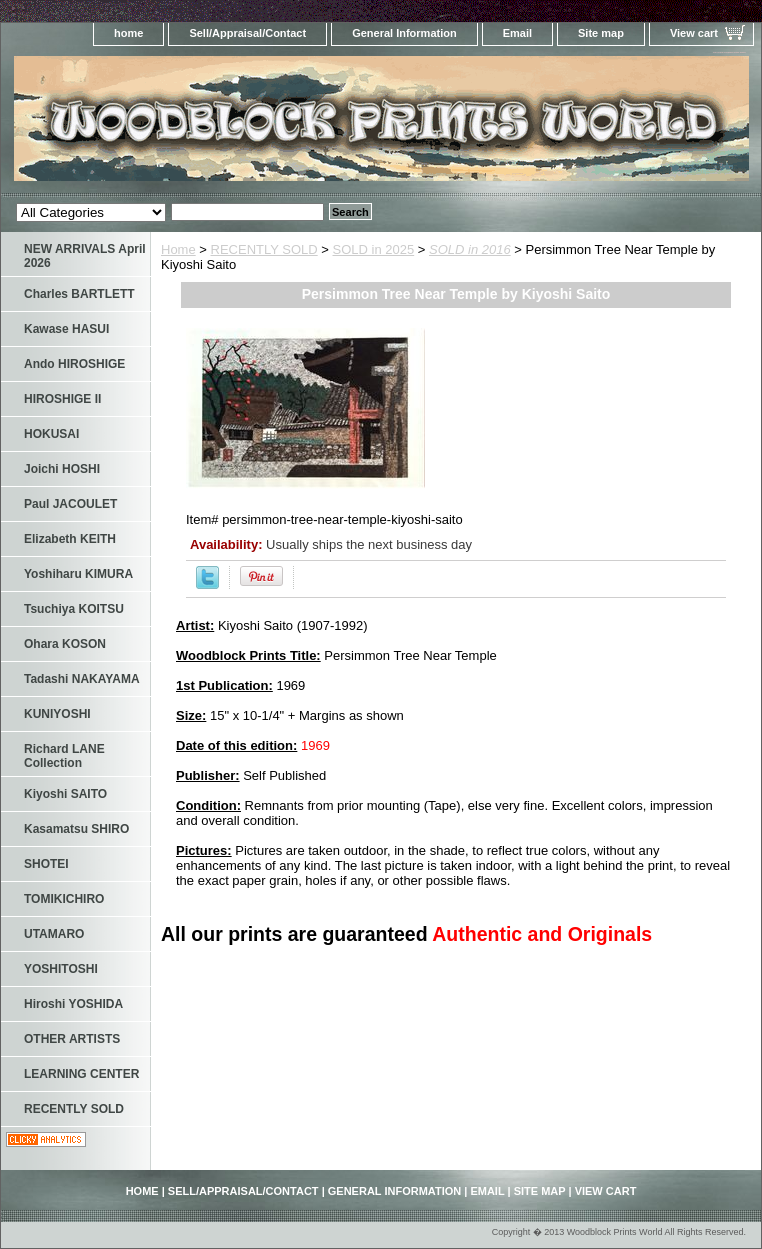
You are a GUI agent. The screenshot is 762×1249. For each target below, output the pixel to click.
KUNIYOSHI (57, 714)
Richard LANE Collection (64, 756)
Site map (601, 33)
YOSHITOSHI (61, 969)
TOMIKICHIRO (64, 899)
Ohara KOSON (65, 644)
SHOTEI (46, 864)
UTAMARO (54, 934)
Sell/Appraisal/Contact (247, 33)
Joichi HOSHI (62, 469)
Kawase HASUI (66, 329)
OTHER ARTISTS (72, 1039)
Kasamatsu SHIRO (76, 829)
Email (517, 33)
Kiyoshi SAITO (65, 794)
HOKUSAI (51, 434)
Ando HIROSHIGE (74, 364)
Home (178, 249)
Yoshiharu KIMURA (78, 574)
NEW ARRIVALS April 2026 (85, 256)
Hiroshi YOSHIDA (73, 1004)
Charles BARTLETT (79, 294)
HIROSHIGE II (62, 399)
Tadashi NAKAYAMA (82, 679)
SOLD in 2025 (374, 249)
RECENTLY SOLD (264, 249)
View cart (694, 33)
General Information (404, 33)
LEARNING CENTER (81, 1074)
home (128, 33)
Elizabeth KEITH (70, 539)
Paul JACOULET (70, 504)
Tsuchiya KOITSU (74, 609)
